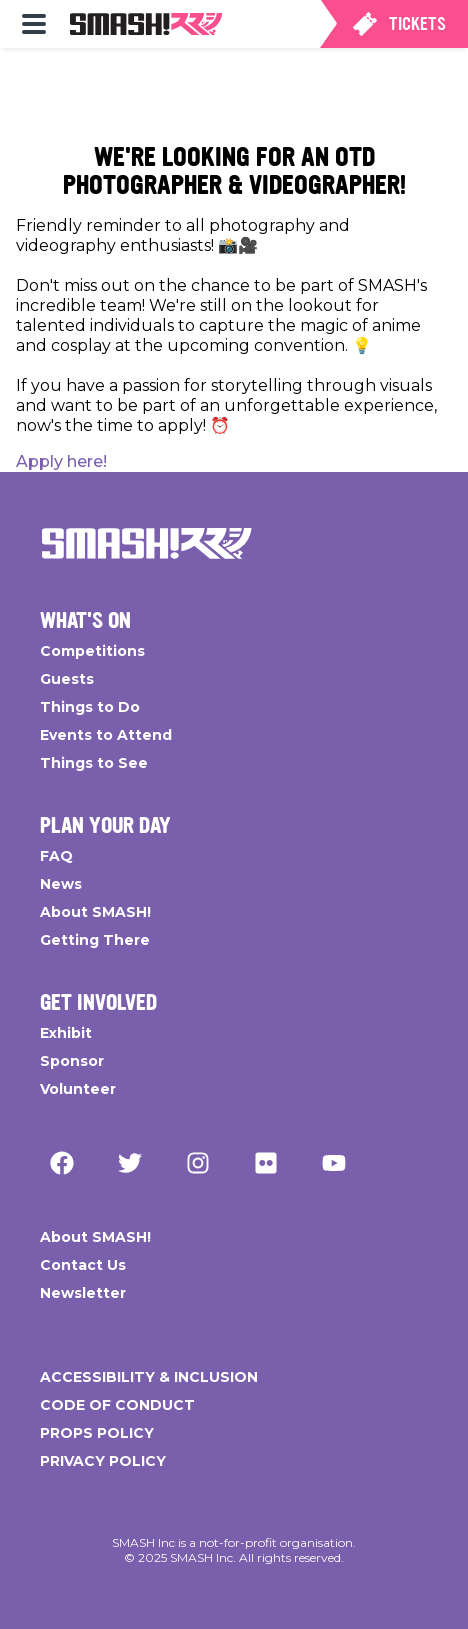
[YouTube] (334, 1163)
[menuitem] (34, 24)
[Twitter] (130, 1163)
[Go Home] (147, 544)
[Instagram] (198, 1163)
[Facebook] (62, 1163)
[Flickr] (266, 1163)
